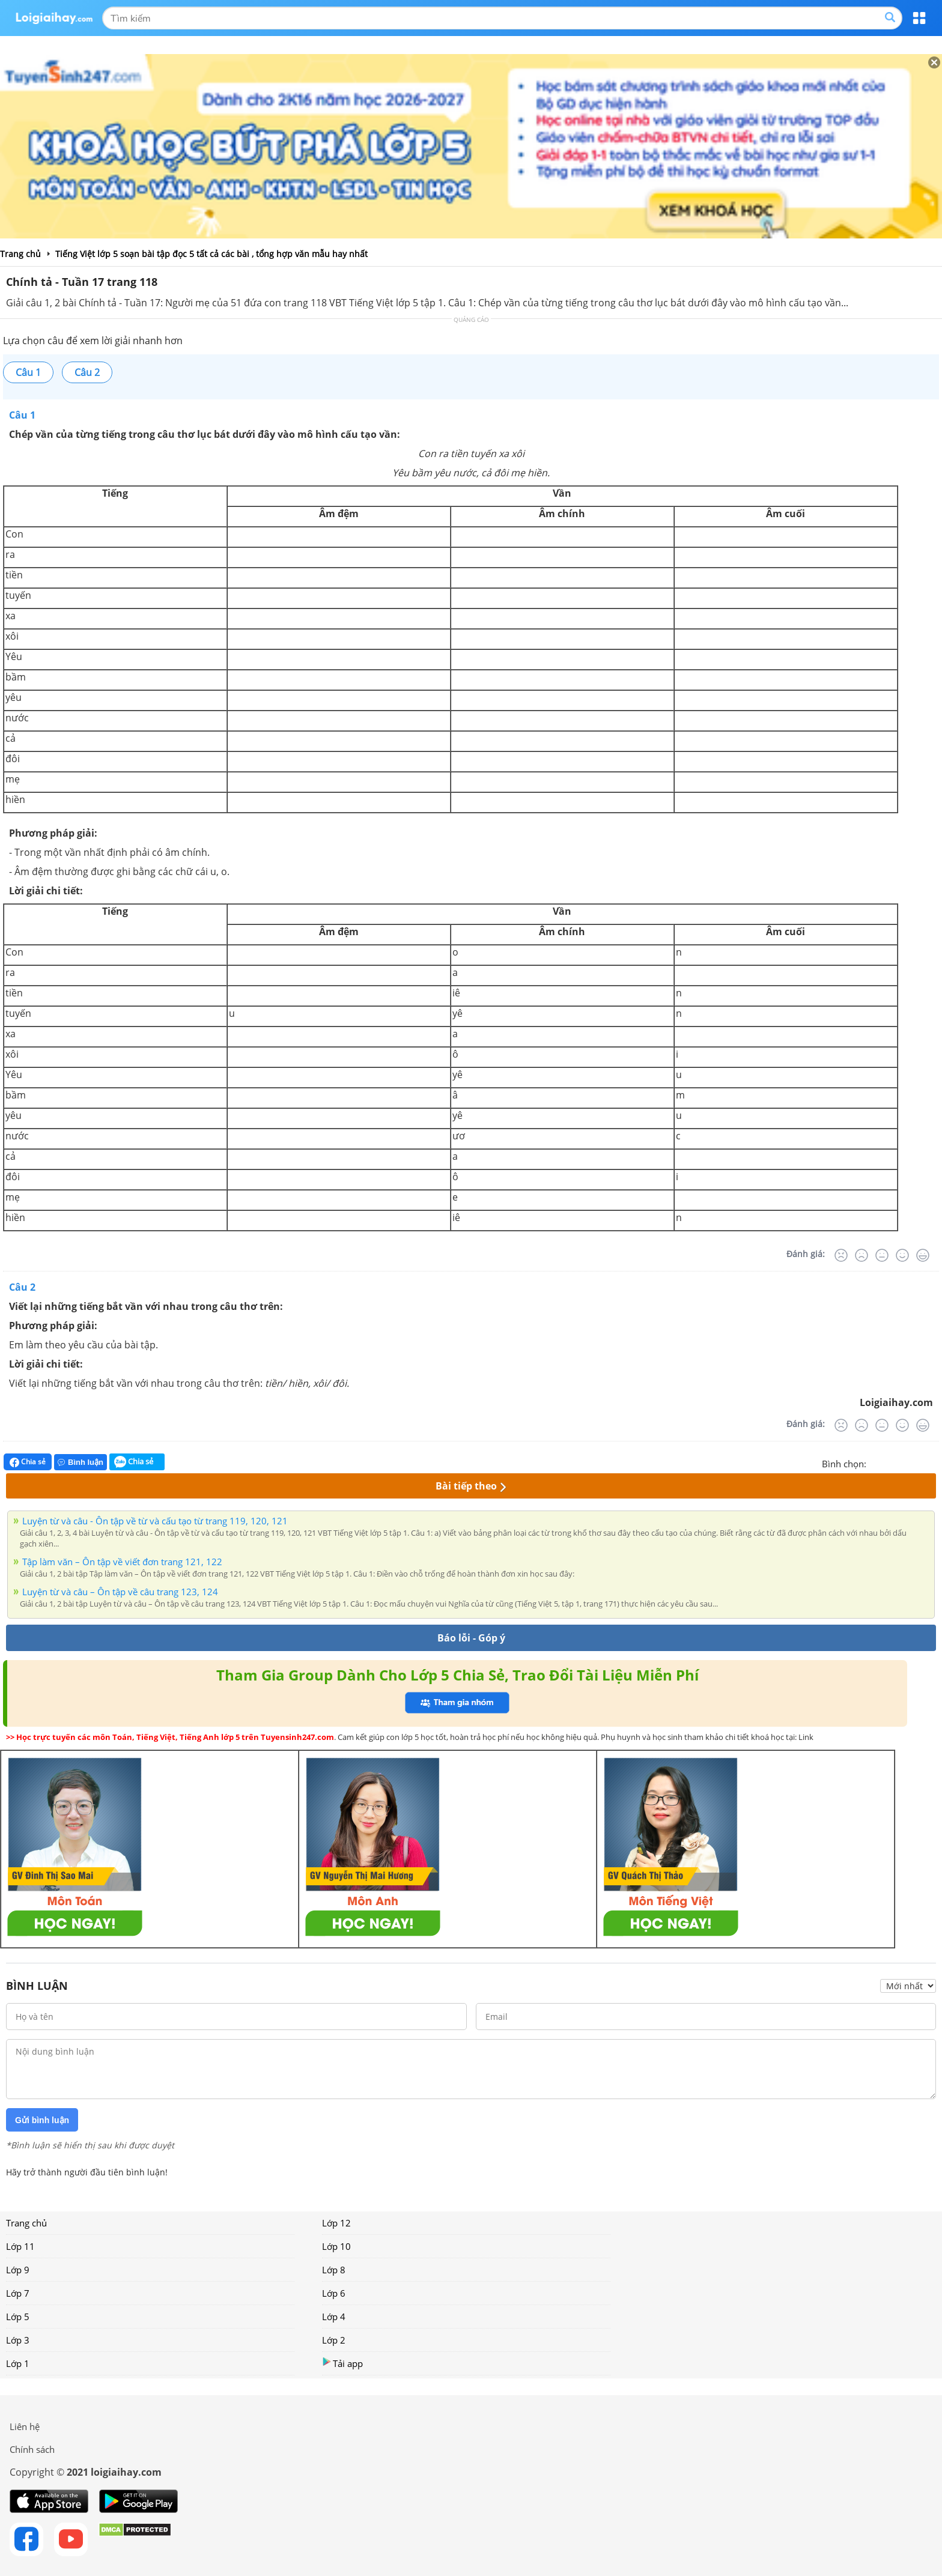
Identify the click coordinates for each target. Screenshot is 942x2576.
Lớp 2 (333, 2340)
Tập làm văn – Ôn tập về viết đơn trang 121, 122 (122, 1562)
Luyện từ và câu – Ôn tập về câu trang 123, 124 (120, 1592)
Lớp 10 (336, 2246)
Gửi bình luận (42, 2120)
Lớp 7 (17, 2293)
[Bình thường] (882, 1255)
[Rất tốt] (923, 1255)
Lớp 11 (20, 2246)
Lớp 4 (333, 2317)
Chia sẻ (28, 1461)
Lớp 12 (336, 2223)
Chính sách (32, 2449)
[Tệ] (861, 1255)
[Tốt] (902, 1255)
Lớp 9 (17, 2270)
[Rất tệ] (841, 1255)
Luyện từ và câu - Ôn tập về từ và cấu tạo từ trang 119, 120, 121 (155, 1521)
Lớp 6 (333, 2293)
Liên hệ (25, 2426)
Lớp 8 (333, 2270)
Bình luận (80, 1462)
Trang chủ (26, 2223)
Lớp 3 (17, 2340)
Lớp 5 (17, 2317)
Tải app (342, 2363)
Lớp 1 (17, 2363)
